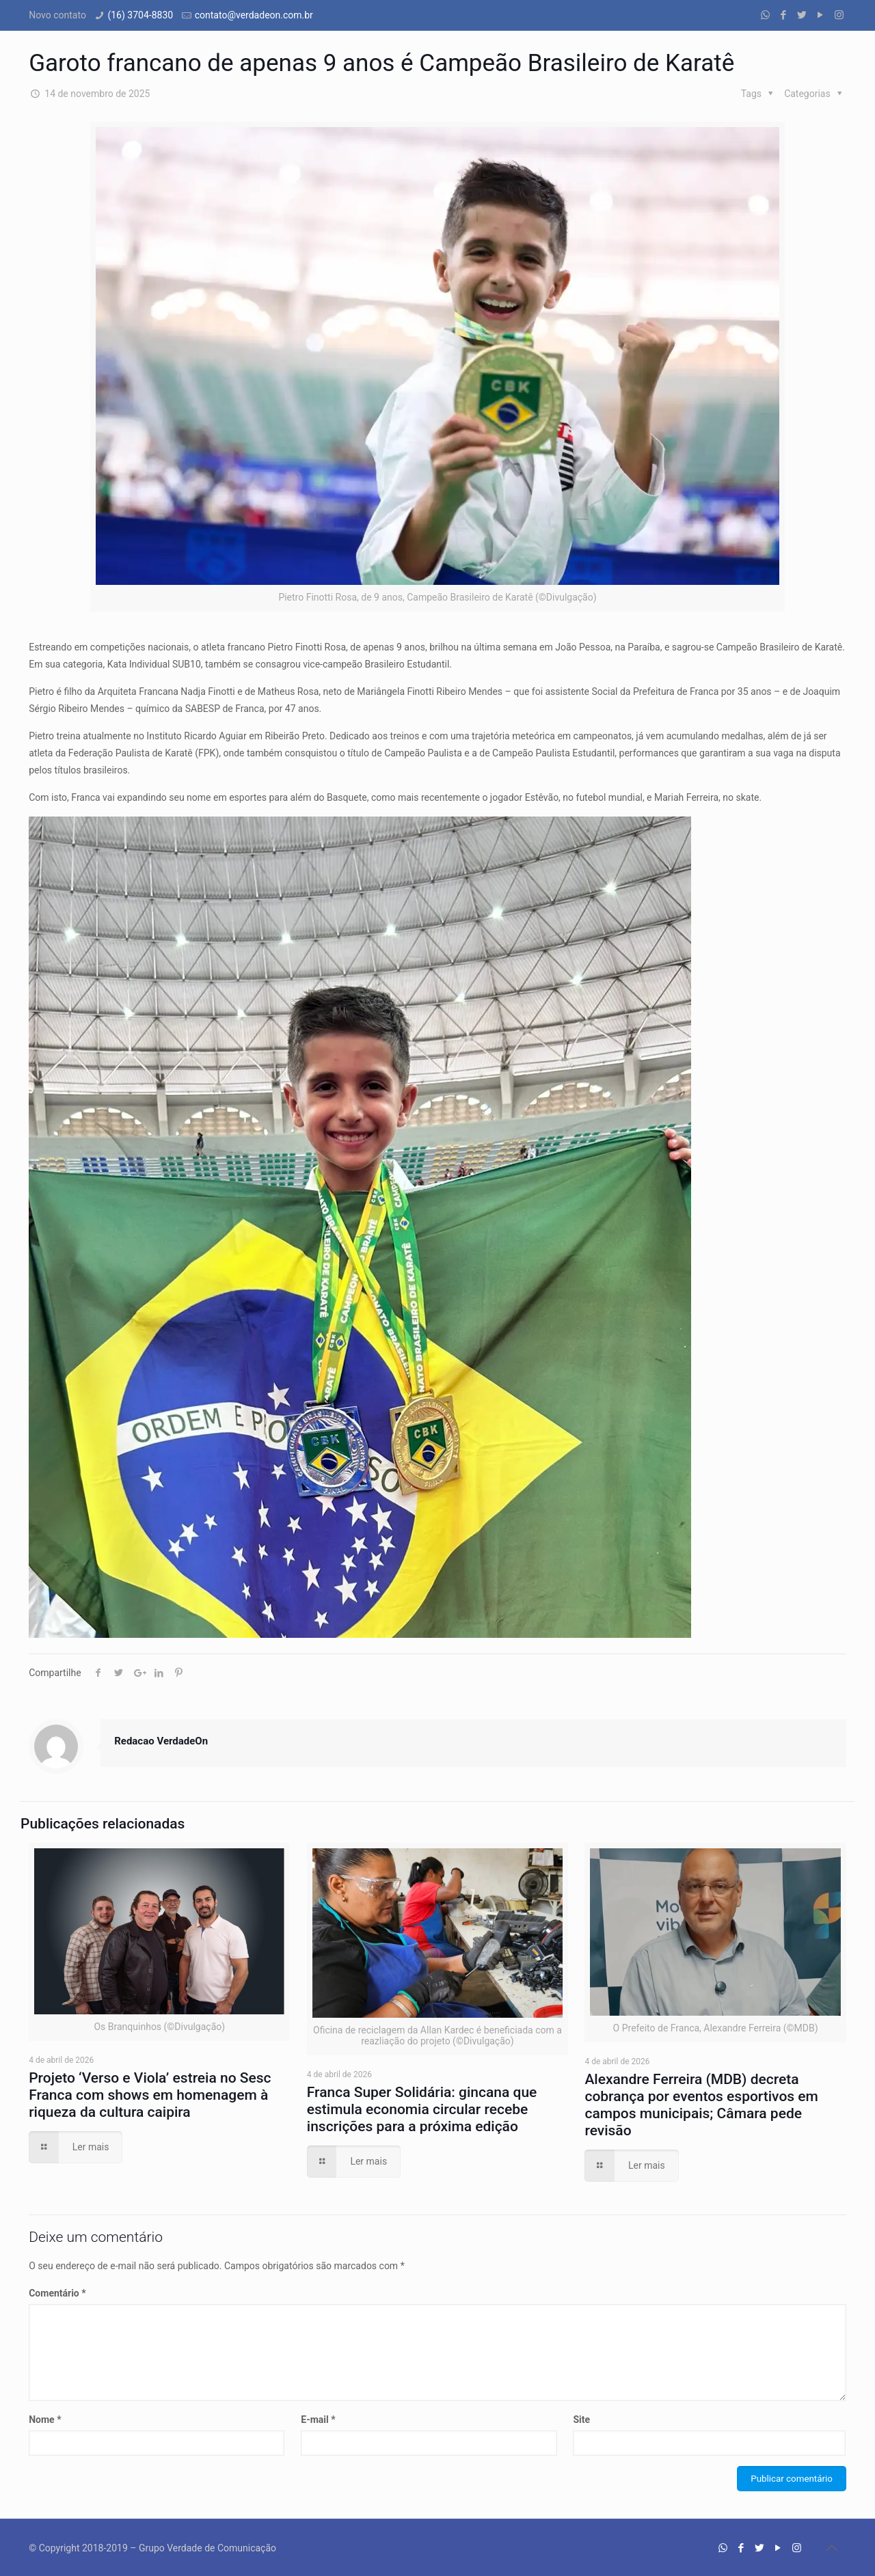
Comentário (57, 2293)
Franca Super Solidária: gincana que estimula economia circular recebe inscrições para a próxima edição (422, 2109)
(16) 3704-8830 (140, 15)
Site (581, 2419)
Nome (45, 2419)
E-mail (318, 2419)
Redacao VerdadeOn (161, 1741)
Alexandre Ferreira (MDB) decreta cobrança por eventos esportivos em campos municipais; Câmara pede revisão (701, 2105)
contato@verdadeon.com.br (254, 15)
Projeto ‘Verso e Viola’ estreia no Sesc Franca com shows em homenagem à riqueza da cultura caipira (150, 2095)
